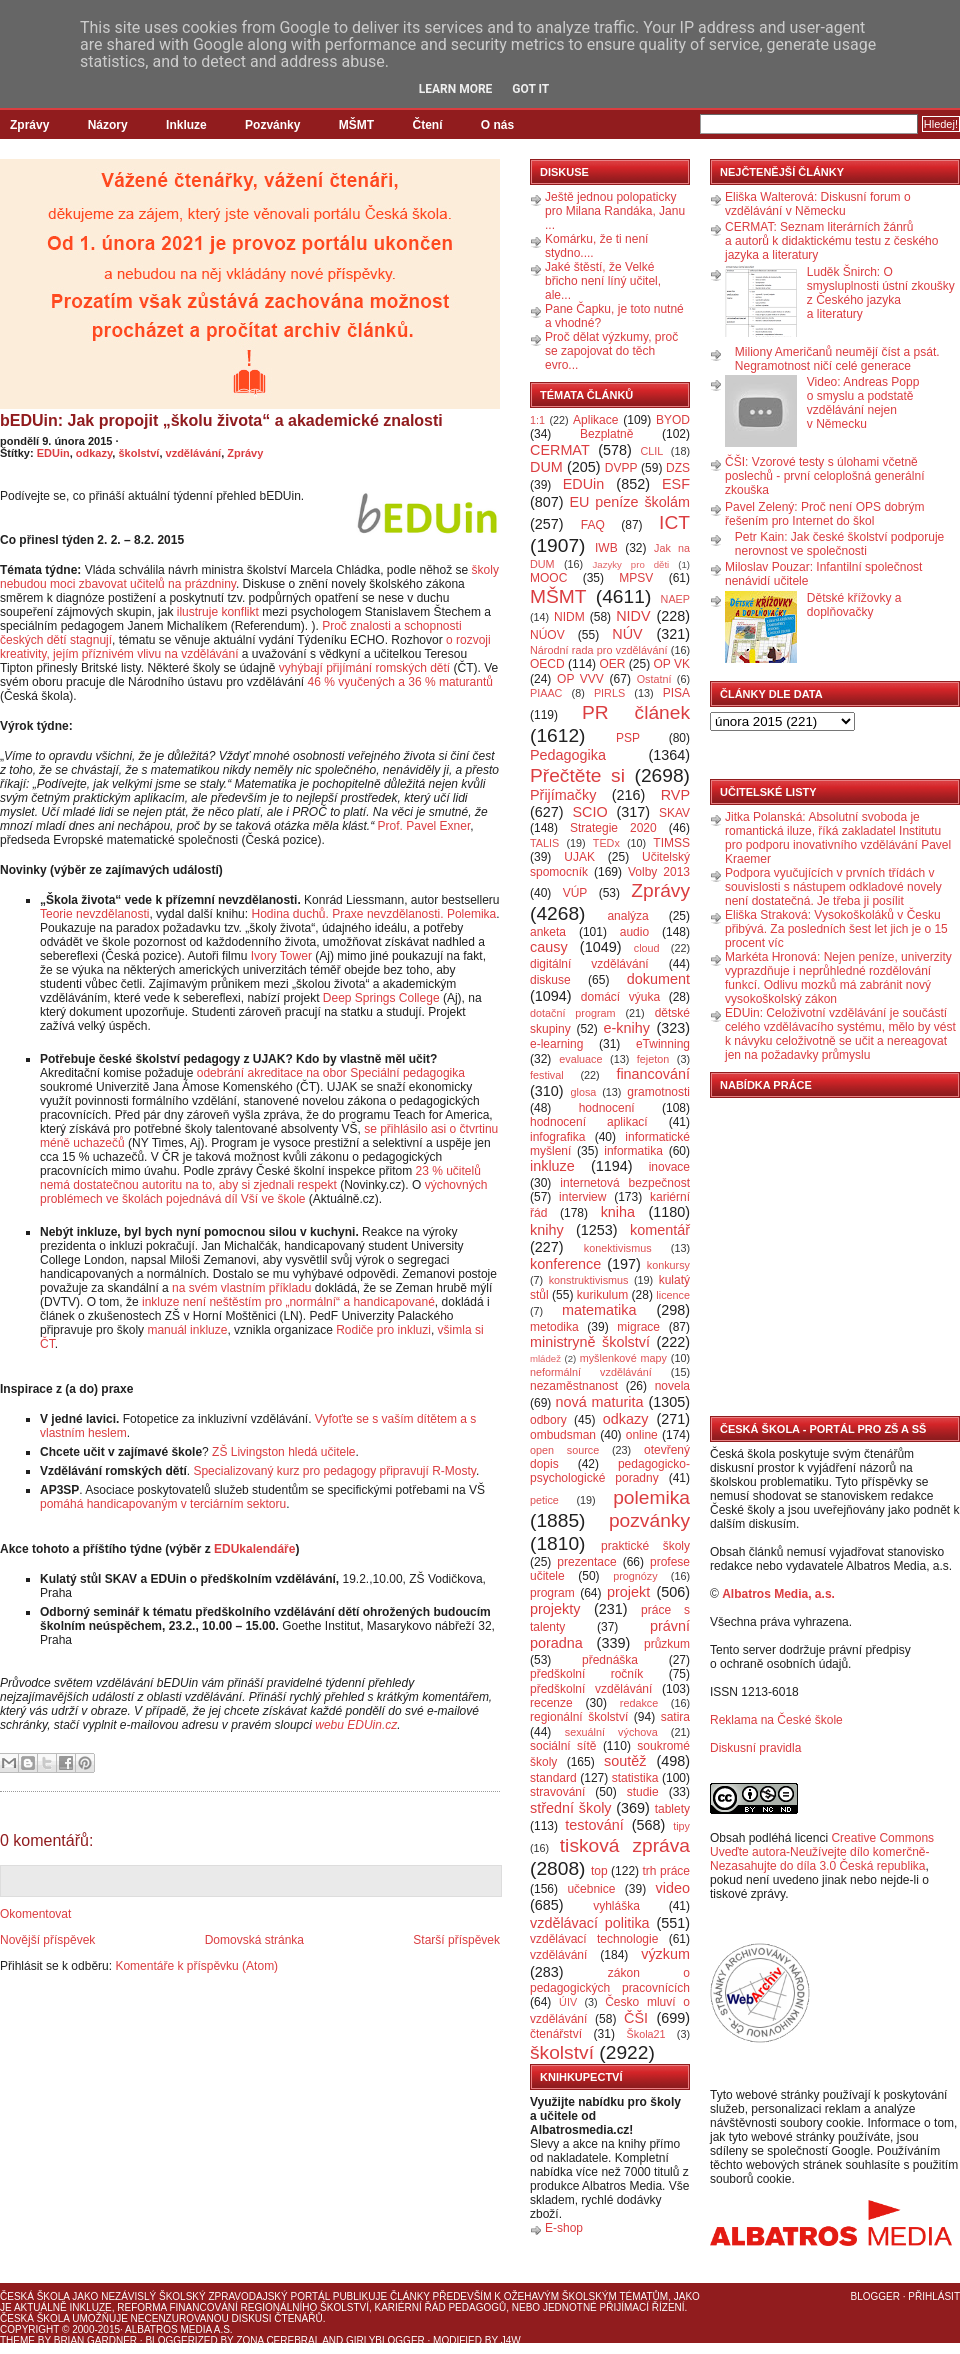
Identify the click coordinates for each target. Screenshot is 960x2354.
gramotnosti (658, 1092)
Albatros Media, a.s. (778, 1594)
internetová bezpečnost (625, 1183)
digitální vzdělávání (589, 964)
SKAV (674, 813)
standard (553, 1778)
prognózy (635, 1576)
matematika (599, 1310)
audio (634, 932)
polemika (651, 1497)
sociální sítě (563, 1746)
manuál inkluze (187, 1330)
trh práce (666, 1871)
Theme (17, 2340)
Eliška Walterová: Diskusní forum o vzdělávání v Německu (818, 204)
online (642, 1435)
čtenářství (556, 2034)
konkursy (668, 1265)
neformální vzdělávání (591, 1372)
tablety (672, 1809)
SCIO (589, 812)
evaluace (580, 1059)
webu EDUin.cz (356, 1725)
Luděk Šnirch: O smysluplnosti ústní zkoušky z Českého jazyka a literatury (881, 293)
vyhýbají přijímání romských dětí (364, 668)
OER (612, 664)
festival (547, 1075)
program (552, 1593)
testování (594, 1825)
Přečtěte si (577, 775)
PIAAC (546, 693)
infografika (557, 1137)
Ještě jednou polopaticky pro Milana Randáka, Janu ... (615, 211)
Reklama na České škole (776, 1720)
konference (565, 1264)
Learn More (456, 89)
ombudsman (563, 1435)
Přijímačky (563, 795)
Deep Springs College (381, 998)
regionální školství (579, 1717)
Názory (108, 125)
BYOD (673, 420)
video (673, 1888)
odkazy (94, 453)
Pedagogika (568, 755)
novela (672, 1386)
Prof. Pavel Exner (424, 826)
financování (653, 1074)
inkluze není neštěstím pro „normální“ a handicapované (288, 1302)
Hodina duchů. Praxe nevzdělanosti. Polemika (373, 914)
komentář (660, 1230)
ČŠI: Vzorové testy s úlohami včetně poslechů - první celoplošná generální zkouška (824, 476)
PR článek (636, 712)
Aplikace (595, 420)
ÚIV (568, 2002)
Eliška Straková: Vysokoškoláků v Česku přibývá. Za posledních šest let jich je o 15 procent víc (836, 929)
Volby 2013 (659, 872)
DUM (546, 467)
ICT (674, 522)
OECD (547, 664)
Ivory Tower (281, 956)
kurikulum (602, 1295)
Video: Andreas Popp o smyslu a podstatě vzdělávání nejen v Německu (863, 403)
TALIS (544, 843)
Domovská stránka (254, 1940)
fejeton (653, 1059)
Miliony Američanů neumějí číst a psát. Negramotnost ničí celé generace (837, 359)
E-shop (564, 2228)
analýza (627, 916)
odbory (548, 1420)
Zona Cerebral (278, 2340)
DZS (678, 468)
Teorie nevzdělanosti (94, 914)
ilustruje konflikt (218, 612)
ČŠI (636, 2018)
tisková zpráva (625, 1845)
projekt (628, 1592)
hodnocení (607, 1108)
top (599, 1871)
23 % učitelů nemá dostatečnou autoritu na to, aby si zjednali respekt (260, 1178)
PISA (676, 693)
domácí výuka (620, 997)
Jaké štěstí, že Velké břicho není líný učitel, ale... (603, 281)
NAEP (675, 599)
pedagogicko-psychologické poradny (610, 1471)
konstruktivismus (589, 1280)
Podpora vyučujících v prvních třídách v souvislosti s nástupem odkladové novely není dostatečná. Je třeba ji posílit (833, 887)
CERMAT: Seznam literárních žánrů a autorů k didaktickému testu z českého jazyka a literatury (831, 241)
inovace (669, 1167)
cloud (647, 948)
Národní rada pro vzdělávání (598, 650)
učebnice (591, 1889)
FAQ (593, 525)
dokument (658, 979)
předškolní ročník (586, 1674)
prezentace (586, 1562)
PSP (628, 738)
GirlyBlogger (385, 2340)
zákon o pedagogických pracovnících (610, 1980)
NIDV (633, 616)
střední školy (571, 1808)
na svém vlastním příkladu (241, 1288)
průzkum (667, 1644)
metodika (554, 1327)
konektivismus (618, 1248)
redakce (639, 1703)
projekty (555, 1609)
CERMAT (560, 450)
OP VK (671, 664)
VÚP (575, 893)
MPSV (636, 578)
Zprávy (29, 125)
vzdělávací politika (590, 1923)
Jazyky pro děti (631, 564)
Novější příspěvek (47, 1940)
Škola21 (646, 2034)
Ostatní (654, 679)
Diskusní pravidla (755, 1748)
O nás (497, 125)
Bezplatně (606, 434)
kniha (618, 1212)
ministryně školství (590, 1342)
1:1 (537, 420)
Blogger (875, 2296)
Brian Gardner (95, 2340)
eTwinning (663, 1044)
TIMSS (671, 843)
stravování (557, 1792)
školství (138, 453)
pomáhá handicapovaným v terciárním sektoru (163, 1504)
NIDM (569, 617)
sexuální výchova (611, 1732)
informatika (633, 1151)
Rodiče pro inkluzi (383, 1330)
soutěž (625, 1761)
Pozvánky (272, 125)
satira (675, 1717)
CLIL (651, 451)
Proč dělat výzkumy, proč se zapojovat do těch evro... (611, 351)
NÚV (627, 634)
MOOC (548, 578)
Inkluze (186, 125)
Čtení (427, 125)
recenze (551, 1703)
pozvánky (649, 1520)
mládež (545, 1358)
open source (564, 1450)
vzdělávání (194, 453)
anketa (548, 932)
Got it (530, 89)
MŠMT (356, 125)
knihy (547, 1230)
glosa (584, 1092)
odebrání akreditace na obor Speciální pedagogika (331, 1073)
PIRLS (609, 693)
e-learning (556, 1044)
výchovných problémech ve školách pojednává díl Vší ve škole (263, 1192)
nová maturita (600, 1402)
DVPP (621, 468)
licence (673, 1295)
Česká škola (34, 2296)
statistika (635, 1778)
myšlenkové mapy (623, 1358)
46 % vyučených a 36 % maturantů (400, 682)
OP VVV (580, 679)
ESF (676, 484)
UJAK (579, 857)
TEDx (606, 843)
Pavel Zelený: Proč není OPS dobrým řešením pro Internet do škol (824, 514)
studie (643, 1792)
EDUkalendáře (254, 1549)
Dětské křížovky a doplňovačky (854, 605)
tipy (681, 1826)
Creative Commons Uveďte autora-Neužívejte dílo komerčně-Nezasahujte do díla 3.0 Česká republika (822, 1852)
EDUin (53, 453)
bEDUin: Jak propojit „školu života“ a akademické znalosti (221, 420)
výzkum (665, 1954)
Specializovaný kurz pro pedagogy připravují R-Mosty (334, 1471)
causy (549, 947)
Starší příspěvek (456, 1940)
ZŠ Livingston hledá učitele (283, 1452)
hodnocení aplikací (589, 1122)
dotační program (573, 1013)
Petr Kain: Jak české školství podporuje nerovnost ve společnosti (839, 544)
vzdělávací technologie (594, 1939)
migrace (638, 1327)
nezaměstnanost (574, 1386)
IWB (606, 548)
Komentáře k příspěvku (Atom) (196, 1966)
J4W (511, 2340)
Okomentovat (35, 1914)
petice (544, 1500)
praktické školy (645, 1546)
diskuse (550, 980)
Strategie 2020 (613, 828)
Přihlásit (934, 2296)
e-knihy (627, 1028)
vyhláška (616, 1906)
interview (582, 1197)
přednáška (610, 1660)
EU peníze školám (629, 502)
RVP (675, 795)
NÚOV (547, 635)
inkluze (552, 1166)
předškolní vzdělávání (591, 1689)
